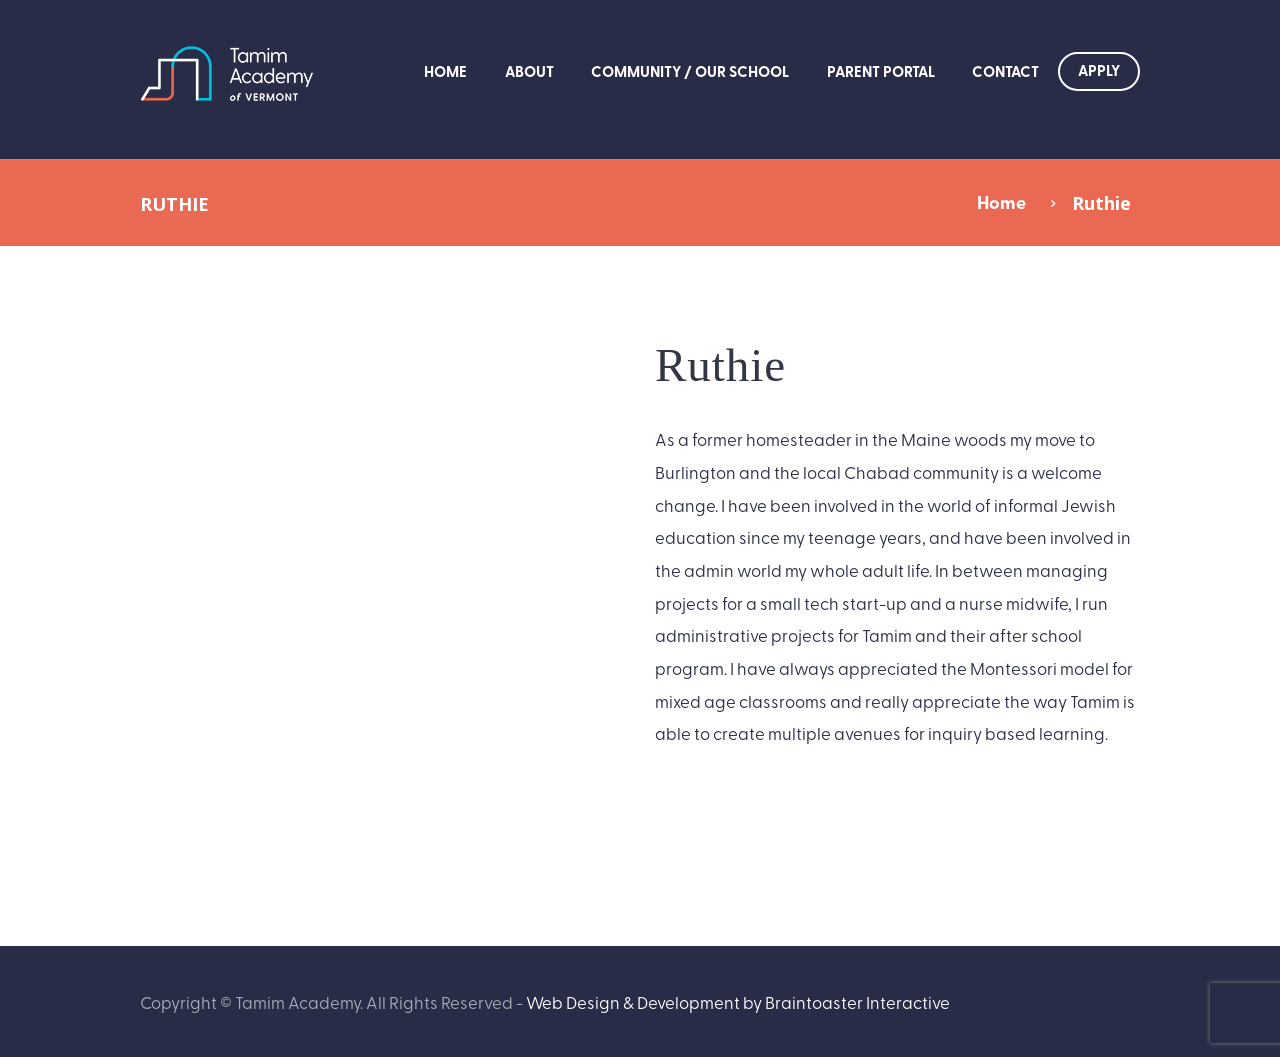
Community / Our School (690, 71)
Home (445, 71)
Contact (1005, 71)
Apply (1099, 70)
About (529, 71)
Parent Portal (881, 71)
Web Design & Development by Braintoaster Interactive (738, 1001)
